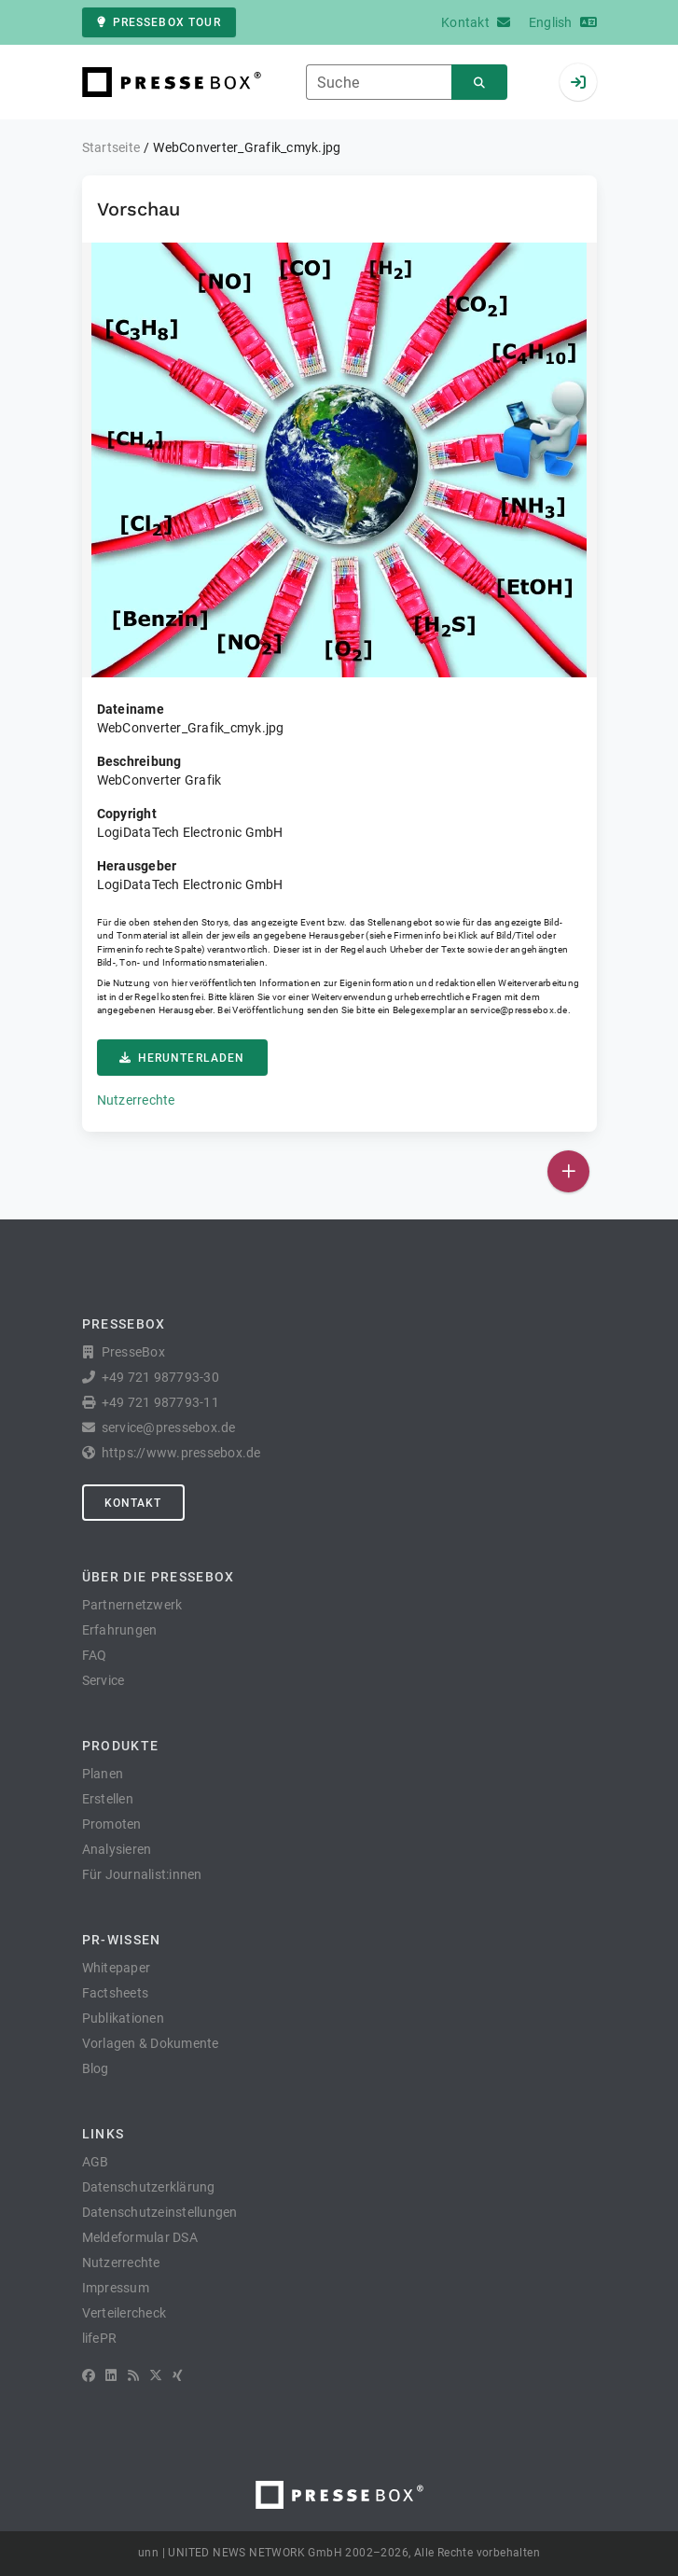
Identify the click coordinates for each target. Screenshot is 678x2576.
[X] (155, 2375)
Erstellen (107, 1798)
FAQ (94, 1655)
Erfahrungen (120, 1629)
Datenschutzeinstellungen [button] (160, 2212)
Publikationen (123, 2018)
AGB (95, 2161)
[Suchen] (479, 82)
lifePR (100, 2338)
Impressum (115, 2287)
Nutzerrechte (136, 1100)
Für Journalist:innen (142, 1874)
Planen (103, 1773)
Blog (95, 2068)
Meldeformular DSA (140, 2237)
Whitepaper (116, 1967)
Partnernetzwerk (132, 1604)
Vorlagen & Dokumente (150, 2043)
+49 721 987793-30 (160, 1377)
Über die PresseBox (158, 1576)
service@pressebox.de (518, 1010)
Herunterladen (182, 1058)
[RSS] (133, 2375)
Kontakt (133, 1503)
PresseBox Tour (159, 22)
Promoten (112, 1824)
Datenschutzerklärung (148, 2186)
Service (103, 1680)
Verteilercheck (124, 2312)
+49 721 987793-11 (160, 1402)
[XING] (178, 2375)
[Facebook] (88, 2375)
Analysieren (117, 1849)
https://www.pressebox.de (181, 1452)
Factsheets (115, 1992)
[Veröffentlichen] (568, 1171)
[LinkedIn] (111, 2375)
